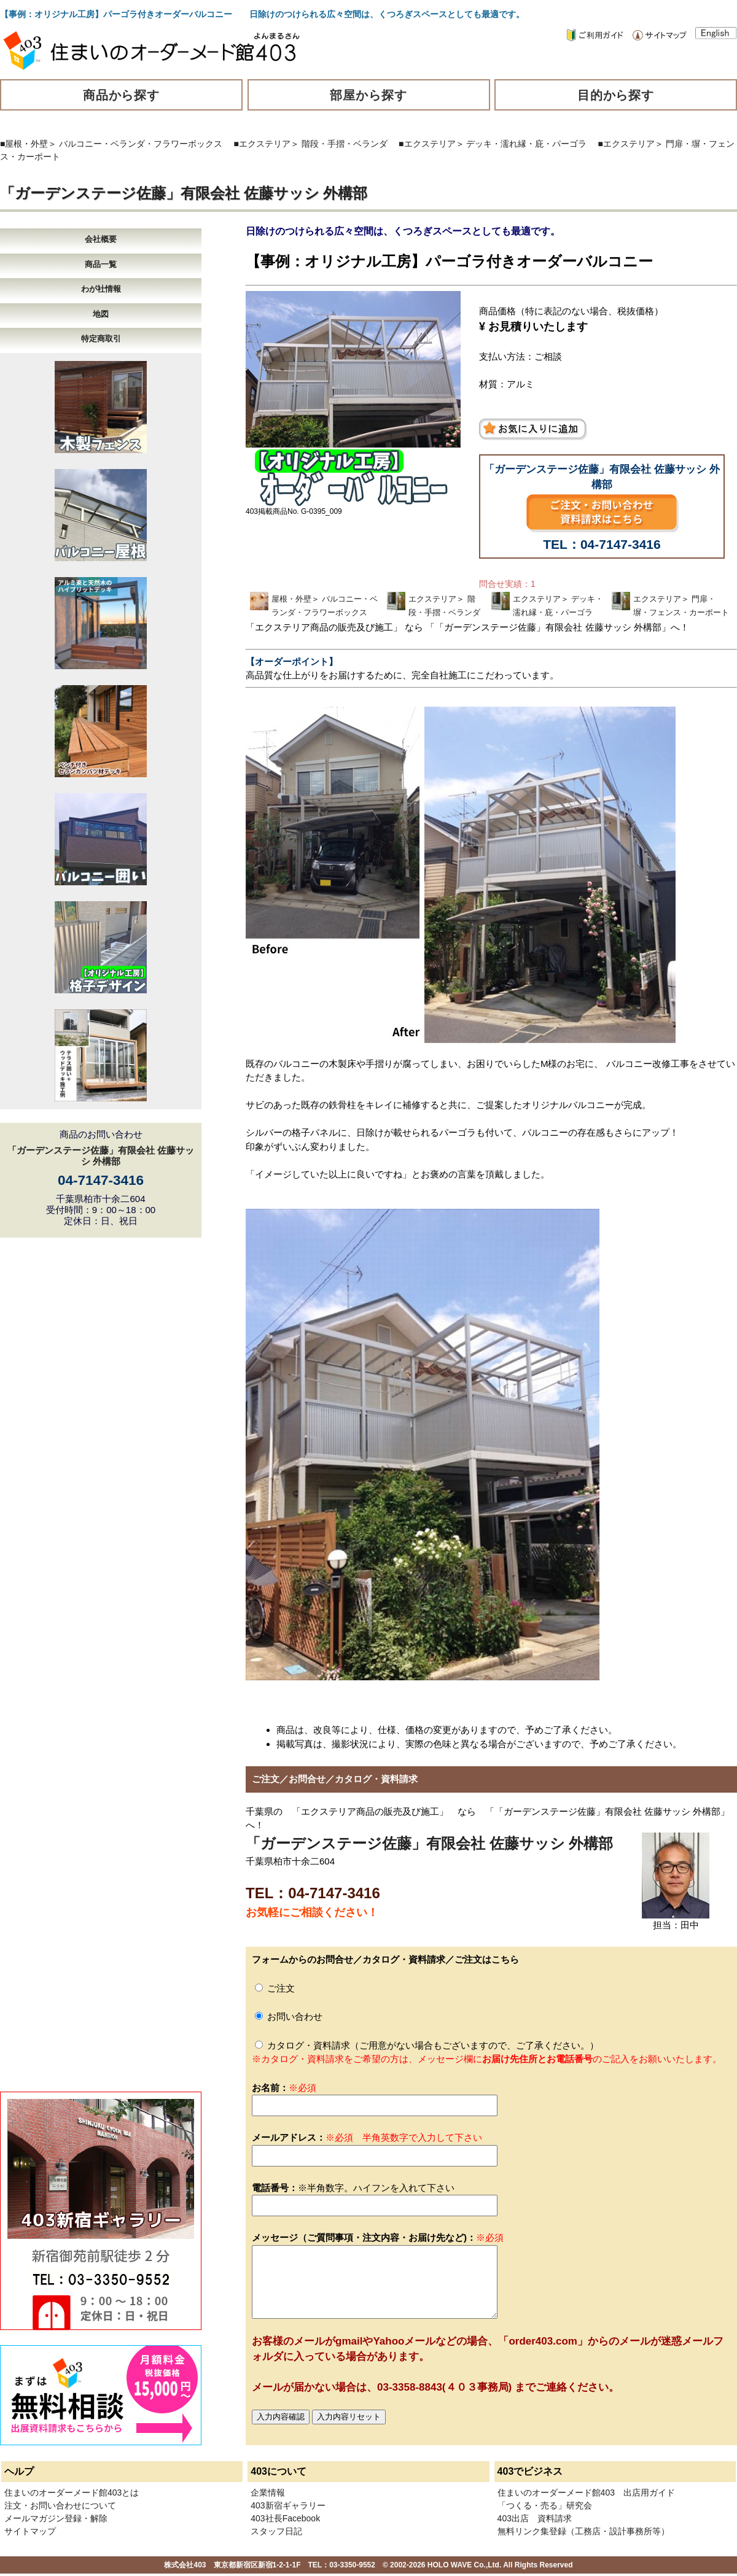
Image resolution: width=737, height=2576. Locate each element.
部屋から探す (368, 95)
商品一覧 (101, 264)
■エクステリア (262, 144)
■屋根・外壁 (24, 144)
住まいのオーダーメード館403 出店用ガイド (586, 2492)
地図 (101, 314)
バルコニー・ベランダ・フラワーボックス (140, 144)
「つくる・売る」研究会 (544, 2505)
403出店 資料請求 (534, 2518)
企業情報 (268, 2492)
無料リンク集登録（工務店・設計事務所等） (583, 2531)
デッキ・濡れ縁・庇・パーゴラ (526, 144)
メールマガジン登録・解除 (55, 2518)
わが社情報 (101, 288)
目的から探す (616, 95)
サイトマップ (30, 2531)
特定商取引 (101, 338)
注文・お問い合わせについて (60, 2505)
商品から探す (121, 95)
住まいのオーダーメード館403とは (71, 2492)
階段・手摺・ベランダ (345, 144)
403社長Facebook (285, 2518)
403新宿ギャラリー (288, 2505)
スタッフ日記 (276, 2531)
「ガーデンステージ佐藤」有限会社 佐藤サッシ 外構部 (183, 193)
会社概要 (101, 239)
